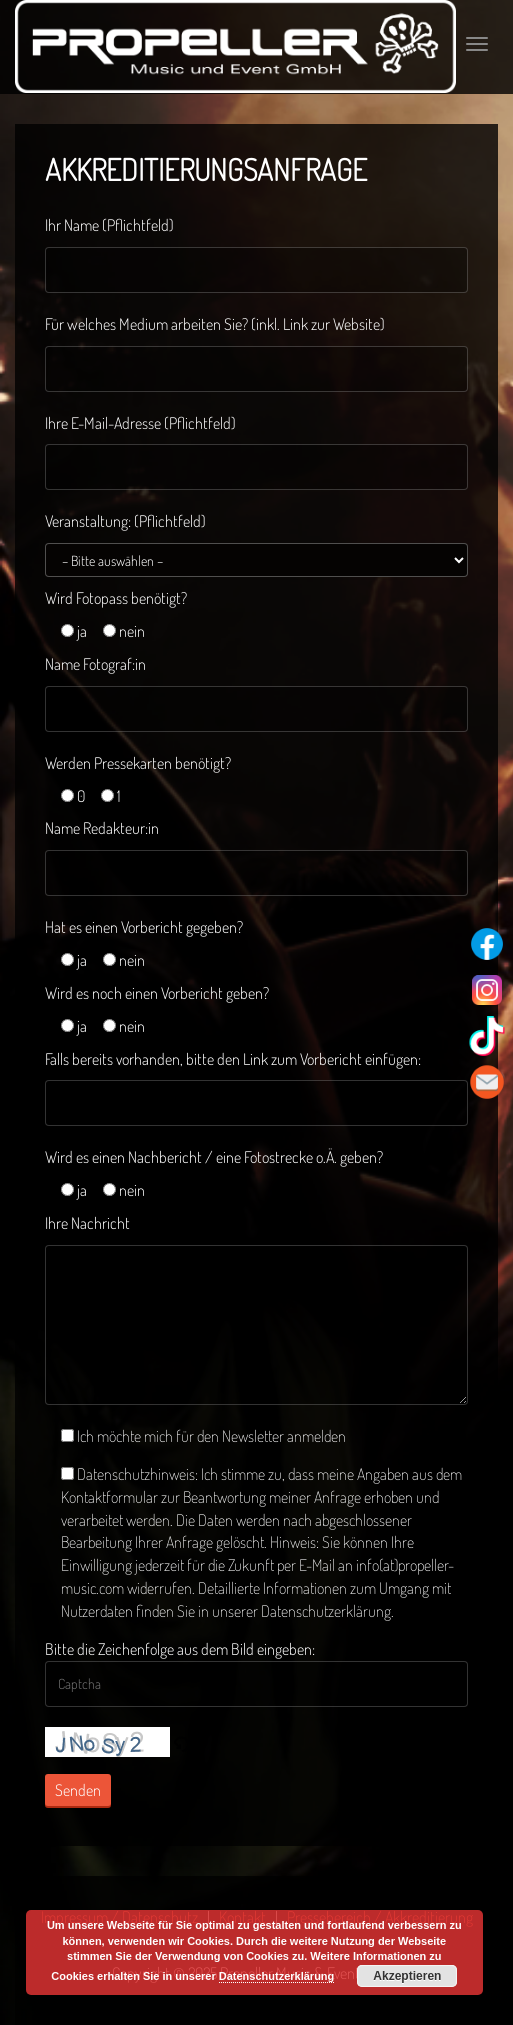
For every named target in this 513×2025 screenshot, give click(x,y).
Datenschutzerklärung (277, 1976)
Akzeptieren (407, 1976)
